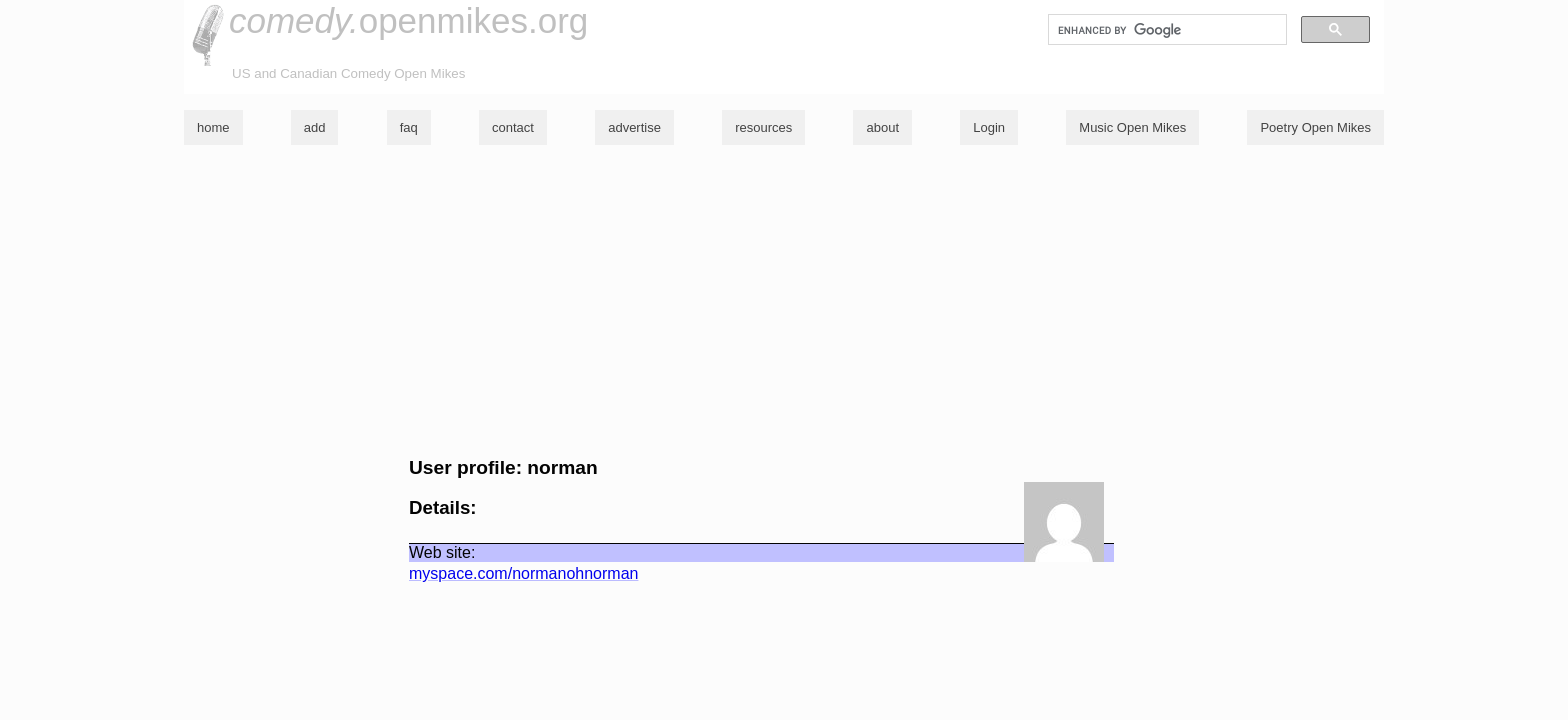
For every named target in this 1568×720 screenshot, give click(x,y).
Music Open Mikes (1132, 127)
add (315, 127)
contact (513, 127)
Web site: (442, 552)
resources (763, 127)
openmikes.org (408, 20)
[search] (1165, 30)
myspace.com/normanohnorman (523, 573)
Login (989, 127)
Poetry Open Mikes (1315, 127)
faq (409, 127)
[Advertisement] (784, 301)
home (213, 127)
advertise (634, 127)
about (882, 127)
